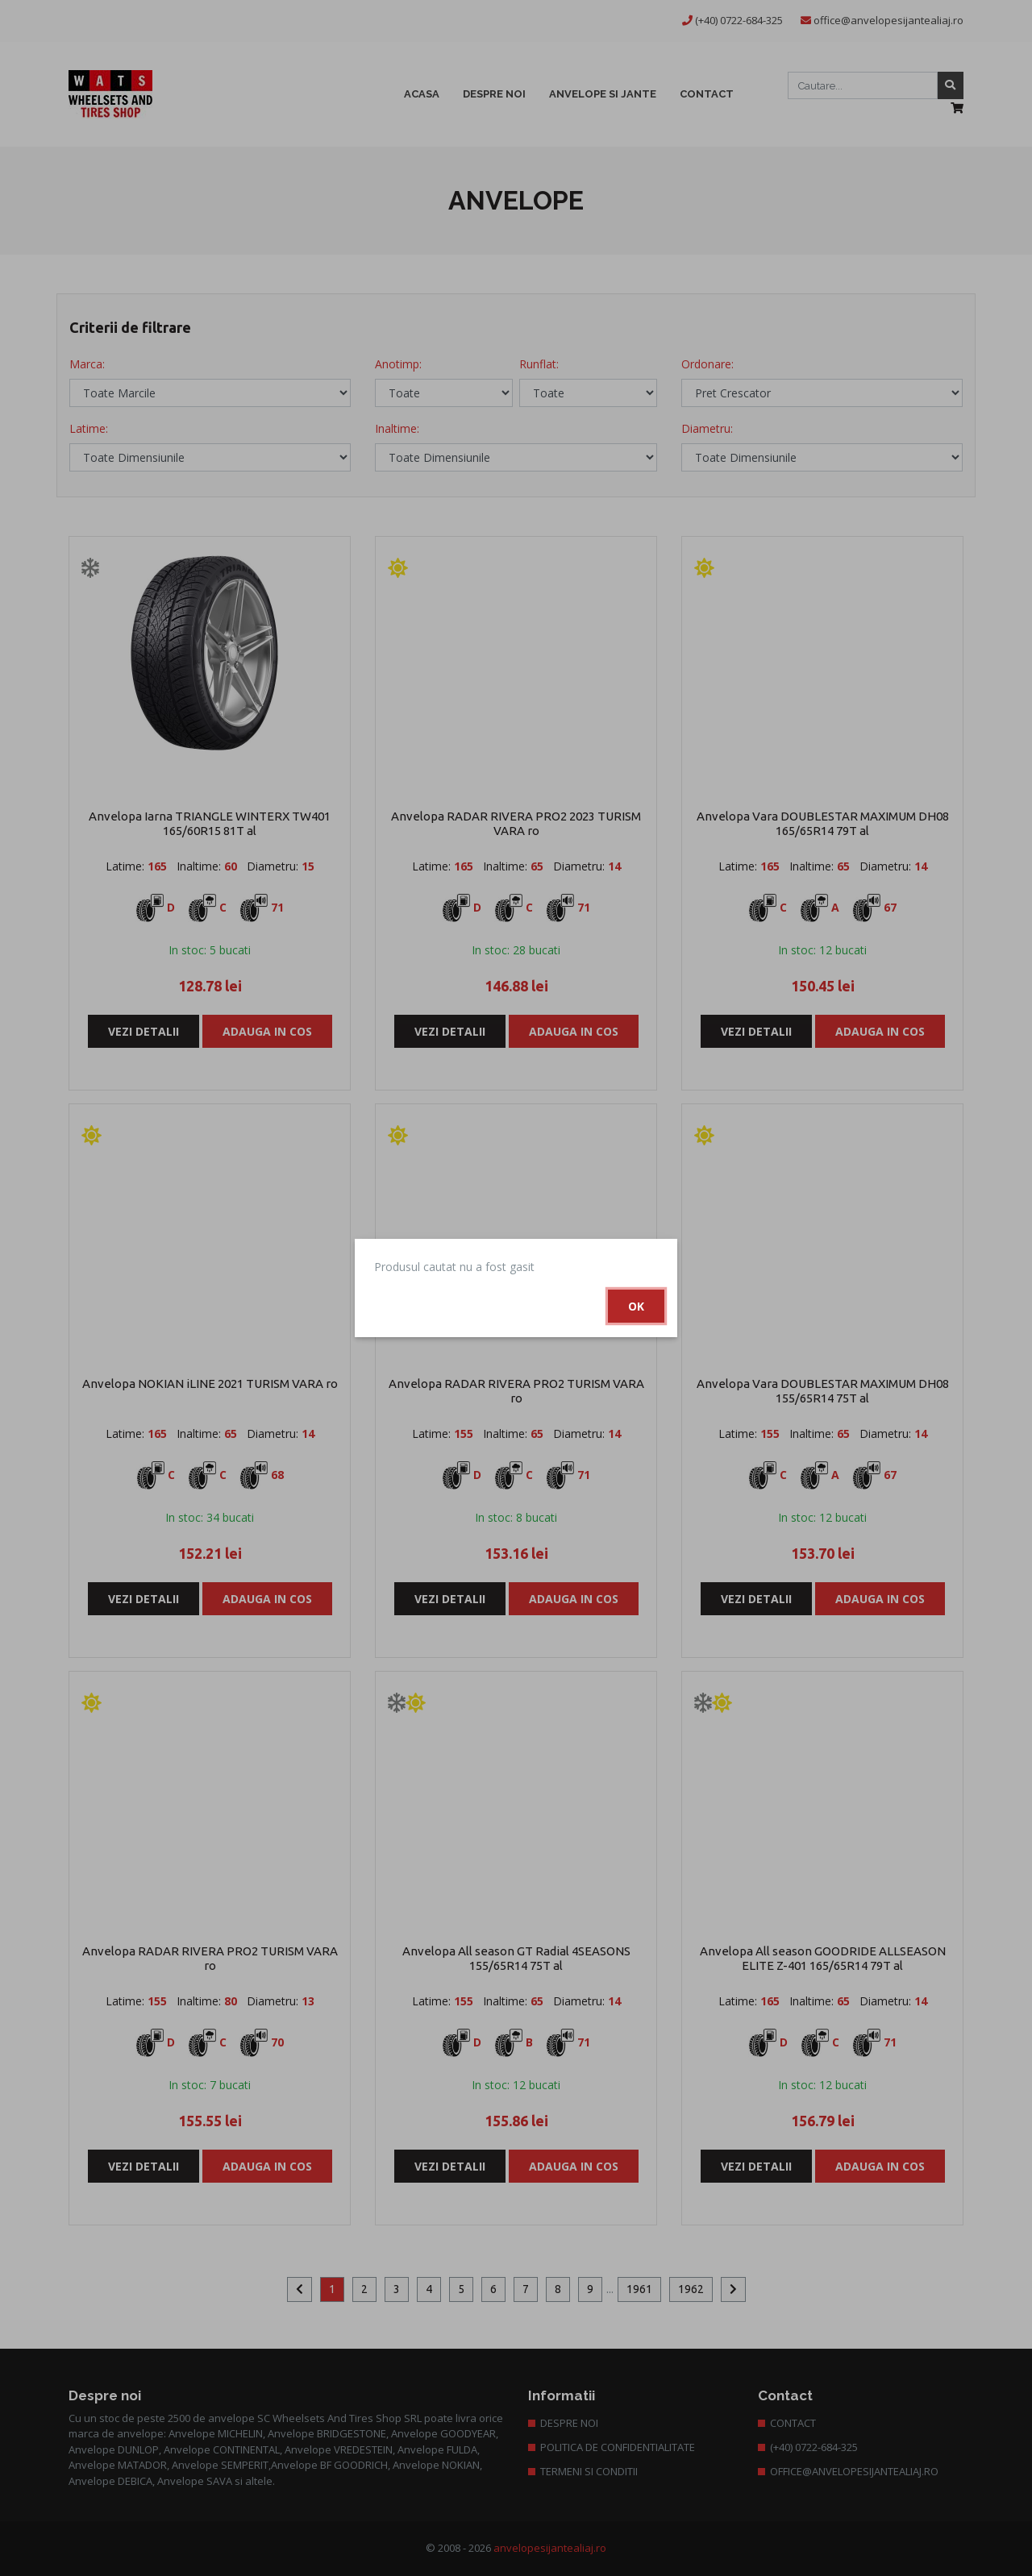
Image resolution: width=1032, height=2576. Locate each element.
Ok (636, 1306)
